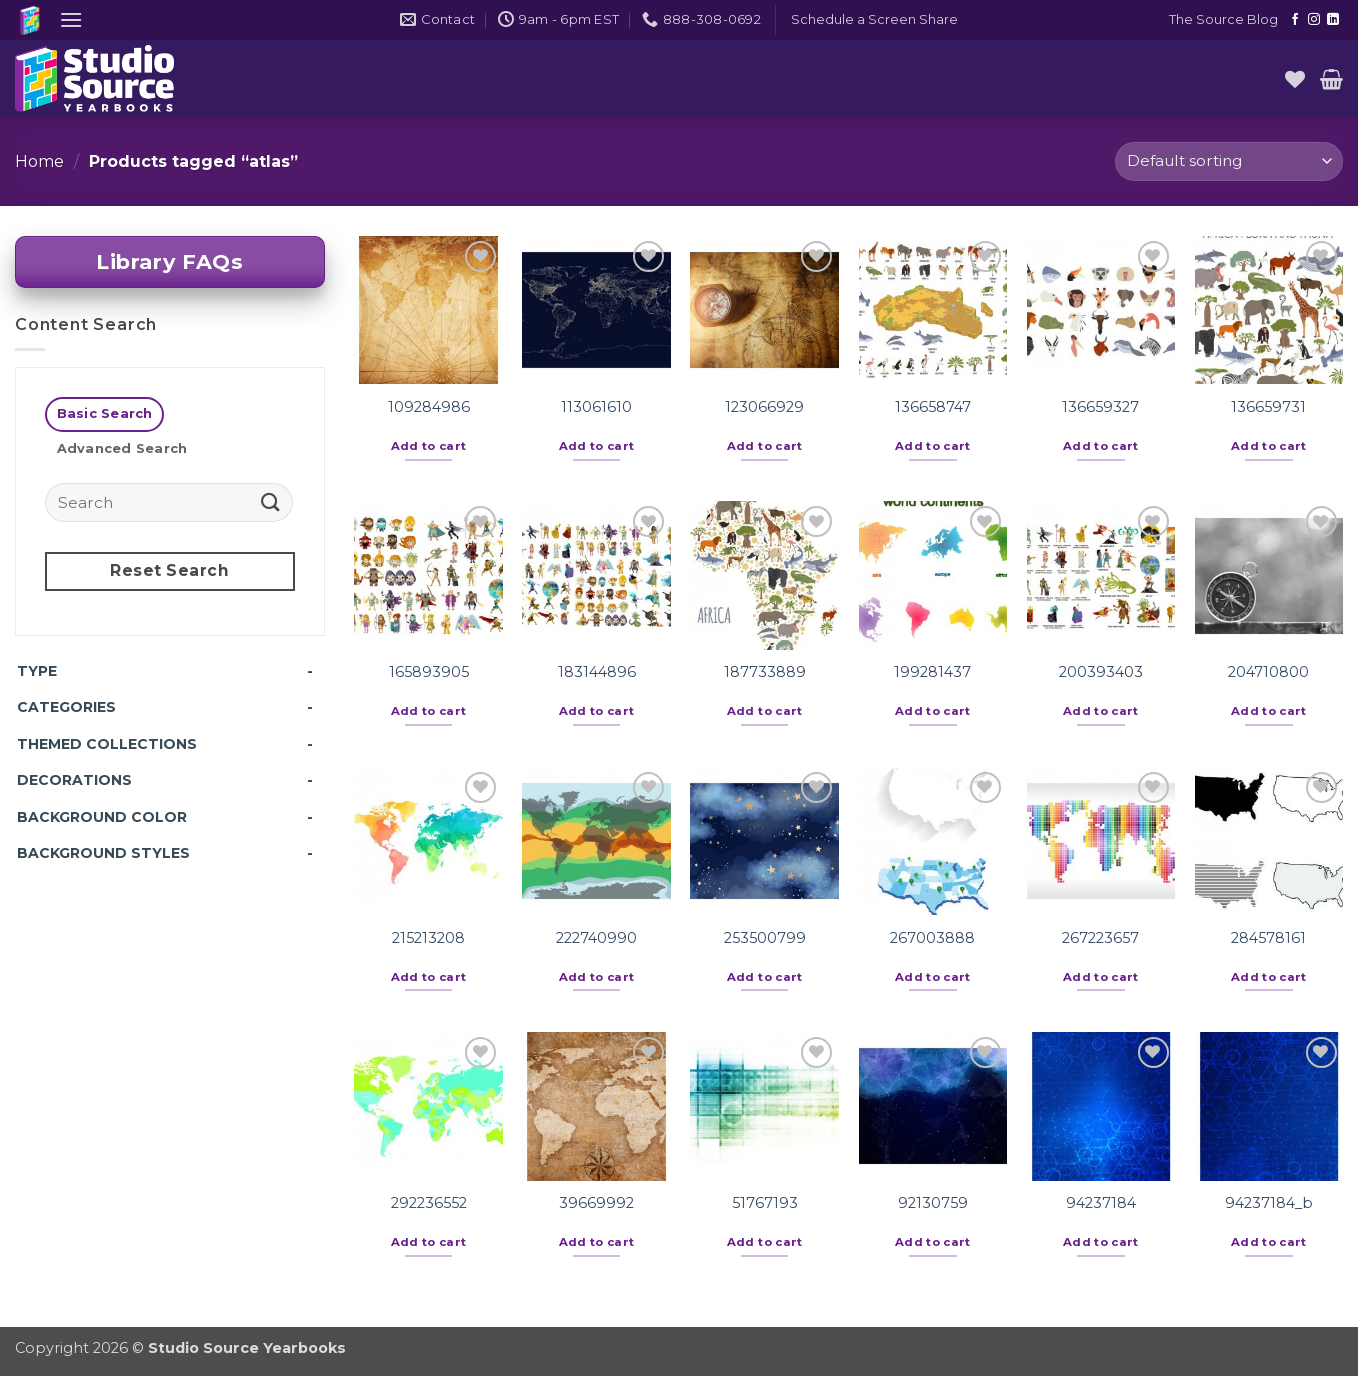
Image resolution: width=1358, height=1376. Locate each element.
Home (39, 161)
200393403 (1101, 672)
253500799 (765, 938)
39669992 (596, 1203)
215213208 (428, 938)
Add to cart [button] (429, 446)
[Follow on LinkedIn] (1333, 20)
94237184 (1101, 1203)
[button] (71, 19)
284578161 (1268, 938)
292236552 (429, 1203)
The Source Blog (1223, 19)
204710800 (1268, 672)
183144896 (597, 672)
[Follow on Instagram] (1314, 20)
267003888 (932, 938)
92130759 (933, 1203)
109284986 (429, 407)
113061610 (596, 407)
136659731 (1268, 407)
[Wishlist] (1295, 79)
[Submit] (270, 501)
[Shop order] (1229, 161)
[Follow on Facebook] (1295, 20)
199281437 (932, 672)
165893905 (429, 672)
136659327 (1100, 407)
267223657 (1100, 938)
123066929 (764, 407)
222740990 (596, 938)
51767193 (765, 1203)
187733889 (765, 672)
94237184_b (1269, 1203)
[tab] (104, 414)
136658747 (933, 407)
